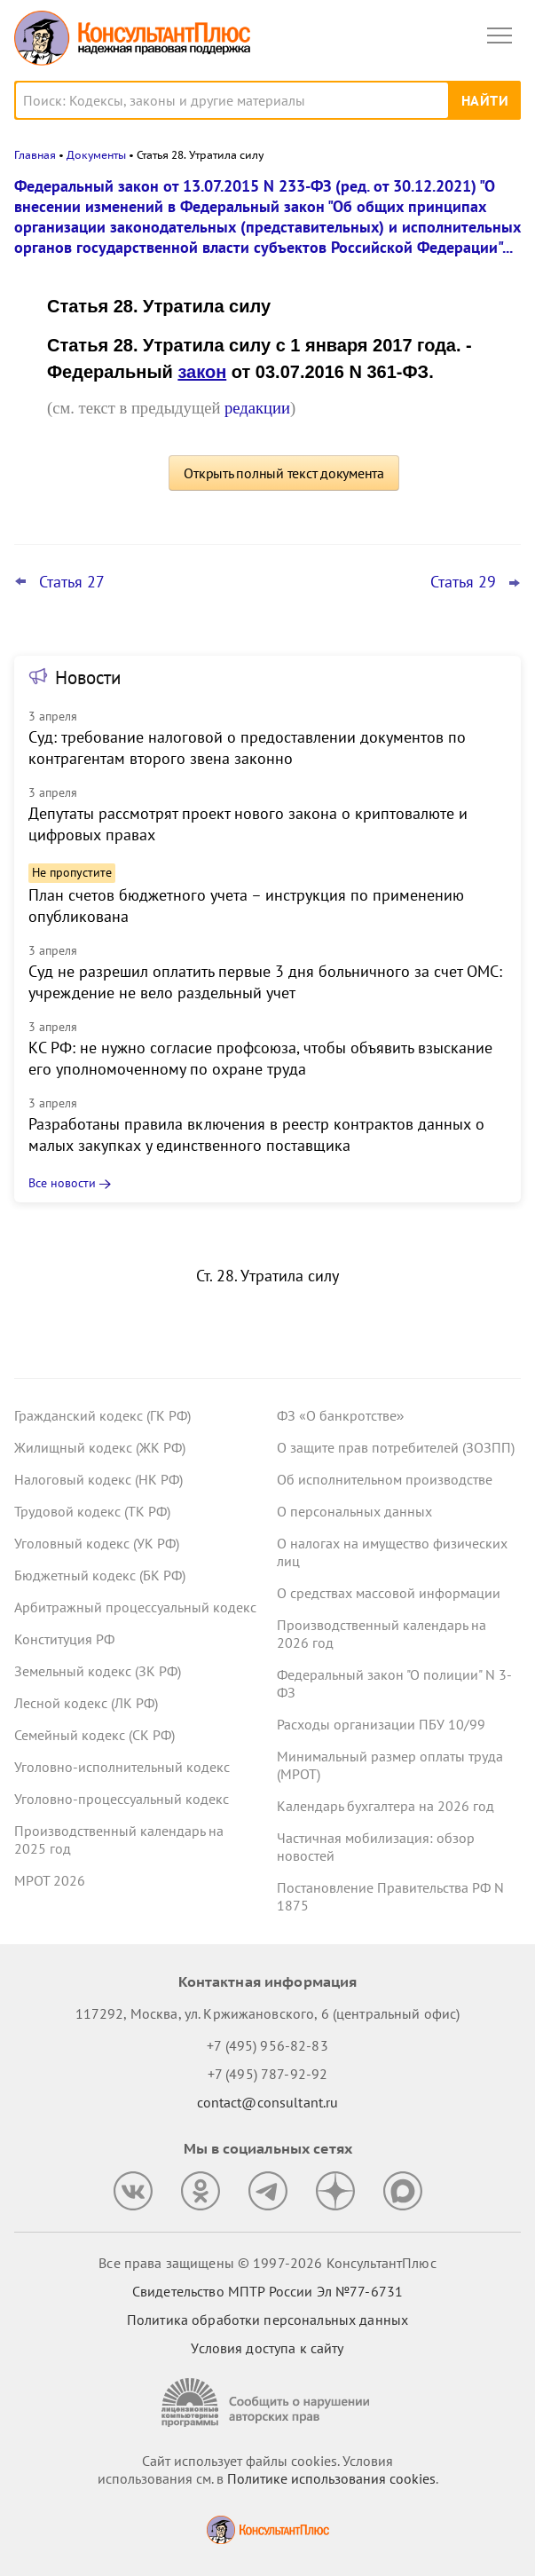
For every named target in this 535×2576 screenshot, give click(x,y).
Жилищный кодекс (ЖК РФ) (99, 1447)
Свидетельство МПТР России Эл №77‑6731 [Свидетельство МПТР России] (267, 2291)
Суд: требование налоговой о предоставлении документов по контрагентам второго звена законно (247, 747)
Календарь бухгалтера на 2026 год (385, 1806)
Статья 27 (72, 582)
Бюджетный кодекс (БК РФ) (99, 1575)
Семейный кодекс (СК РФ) (94, 1735)
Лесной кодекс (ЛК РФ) (86, 1703)
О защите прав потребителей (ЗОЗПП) (396, 1447)
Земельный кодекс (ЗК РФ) (97, 1671)
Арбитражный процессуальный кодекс (135, 1607)
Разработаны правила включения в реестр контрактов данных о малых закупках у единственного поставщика (256, 1134)
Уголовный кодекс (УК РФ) (96, 1543)
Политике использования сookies (331, 2478)
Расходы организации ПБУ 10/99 (381, 1724)
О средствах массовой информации (388, 1593)
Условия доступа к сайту (267, 2348)
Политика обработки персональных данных (267, 2319)
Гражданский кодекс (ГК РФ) (102, 1415)
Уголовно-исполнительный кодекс (122, 1767)
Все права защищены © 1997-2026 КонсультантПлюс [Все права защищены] (267, 2263)
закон (201, 372)
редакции (257, 407)
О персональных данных (354, 1511)
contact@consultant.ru (268, 2102)
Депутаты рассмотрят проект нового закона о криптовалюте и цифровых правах (248, 824)
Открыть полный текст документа (284, 473)
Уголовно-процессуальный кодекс (121, 1799)
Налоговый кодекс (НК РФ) (98, 1479)
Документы (96, 154)
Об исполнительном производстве (384, 1479)
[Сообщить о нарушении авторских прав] (267, 2402)
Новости (88, 677)
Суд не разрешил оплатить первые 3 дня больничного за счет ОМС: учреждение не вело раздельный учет (265, 982)
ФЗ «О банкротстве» (341, 1415)
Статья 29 (463, 582)
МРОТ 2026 (49, 1880)
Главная (35, 154)
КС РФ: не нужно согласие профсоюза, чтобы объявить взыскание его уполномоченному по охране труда (260, 1058)
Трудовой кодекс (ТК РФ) (92, 1511)
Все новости (62, 1183)
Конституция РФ (64, 1639)
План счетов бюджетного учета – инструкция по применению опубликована (246, 905)
